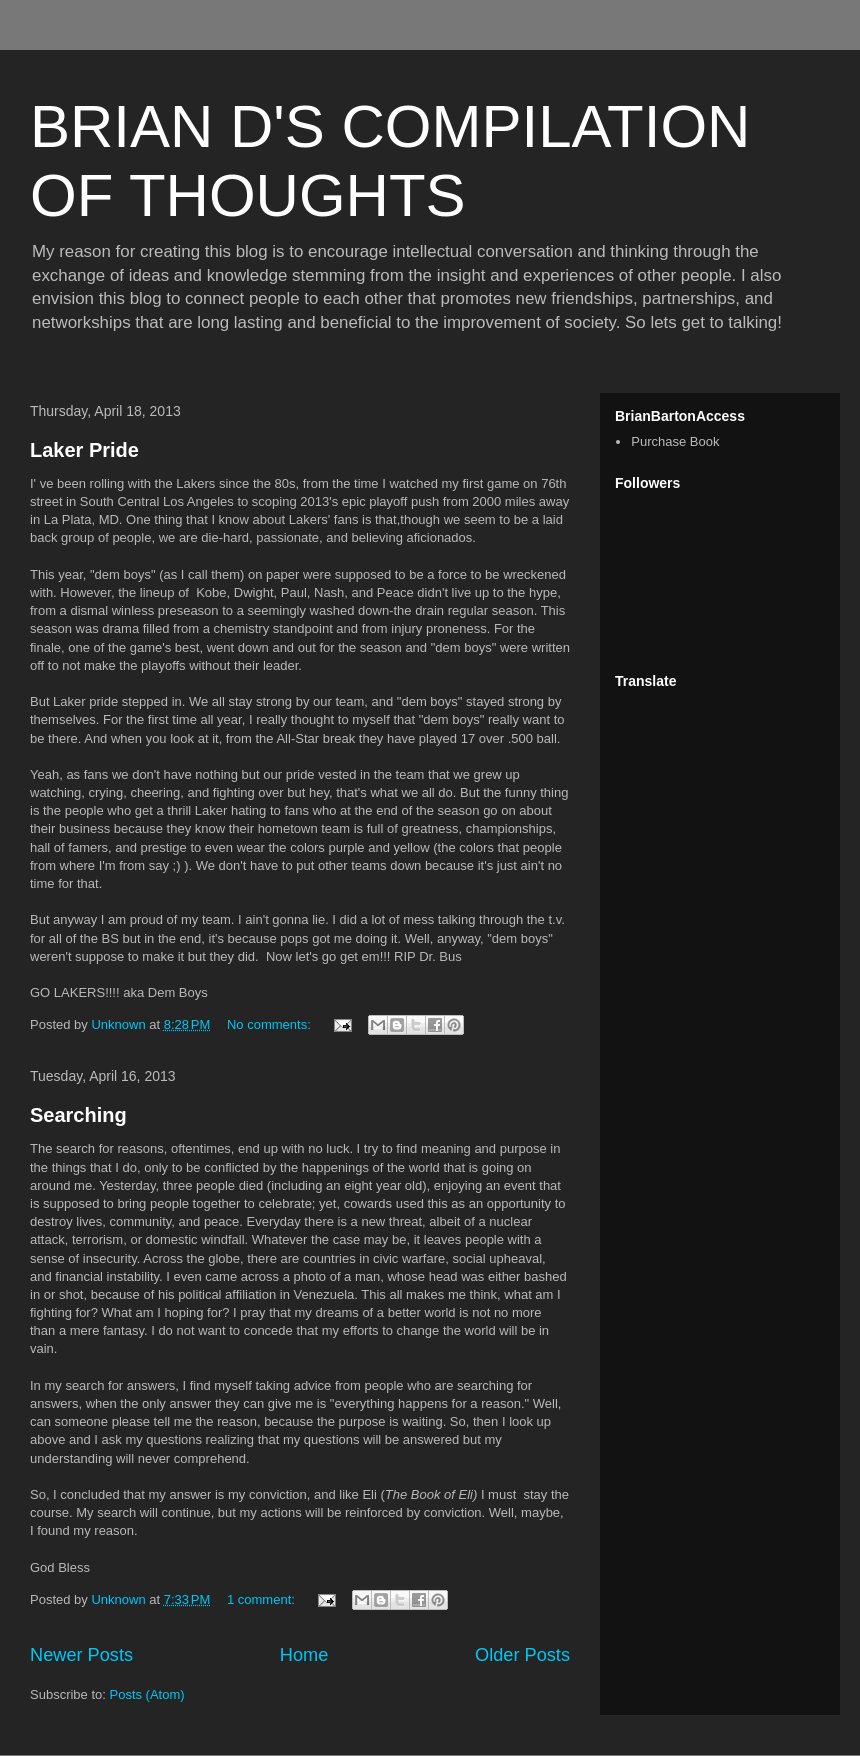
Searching (78, 1115)
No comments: (270, 1024)
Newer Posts (81, 1655)
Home (304, 1655)
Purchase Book (675, 441)
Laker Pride (84, 450)
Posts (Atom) (147, 1694)
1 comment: (263, 1599)
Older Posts (522, 1655)
